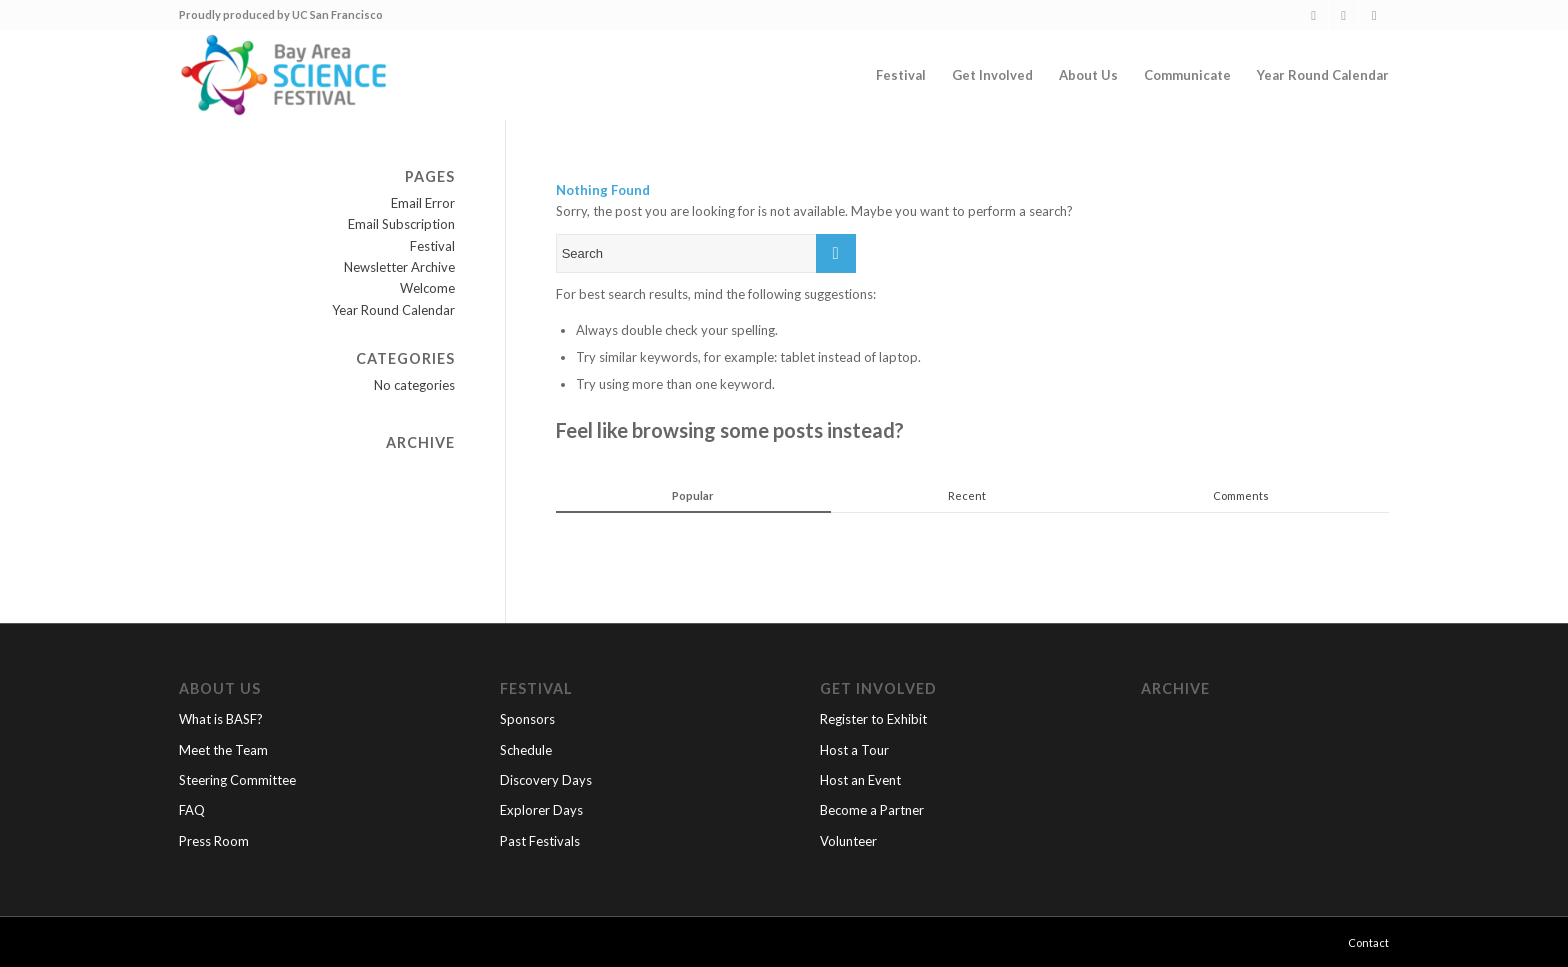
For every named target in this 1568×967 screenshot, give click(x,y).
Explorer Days (541, 810)
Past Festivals (540, 841)
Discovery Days (546, 780)
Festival (432, 246)
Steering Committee (237, 780)
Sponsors (527, 719)
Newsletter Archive (399, 267)
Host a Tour (854, 750)
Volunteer (848, 841)
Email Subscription (401, 224)
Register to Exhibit (873, 719)
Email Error (423, 203)
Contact (1368, 942)
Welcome (427, 288)
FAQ (192, 810)
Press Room (214, 841)
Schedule (526, 750)
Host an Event (860, 780)
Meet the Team (223, 750)
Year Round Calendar (393, 310)
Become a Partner (872, 810)
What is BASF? (221, 719)
